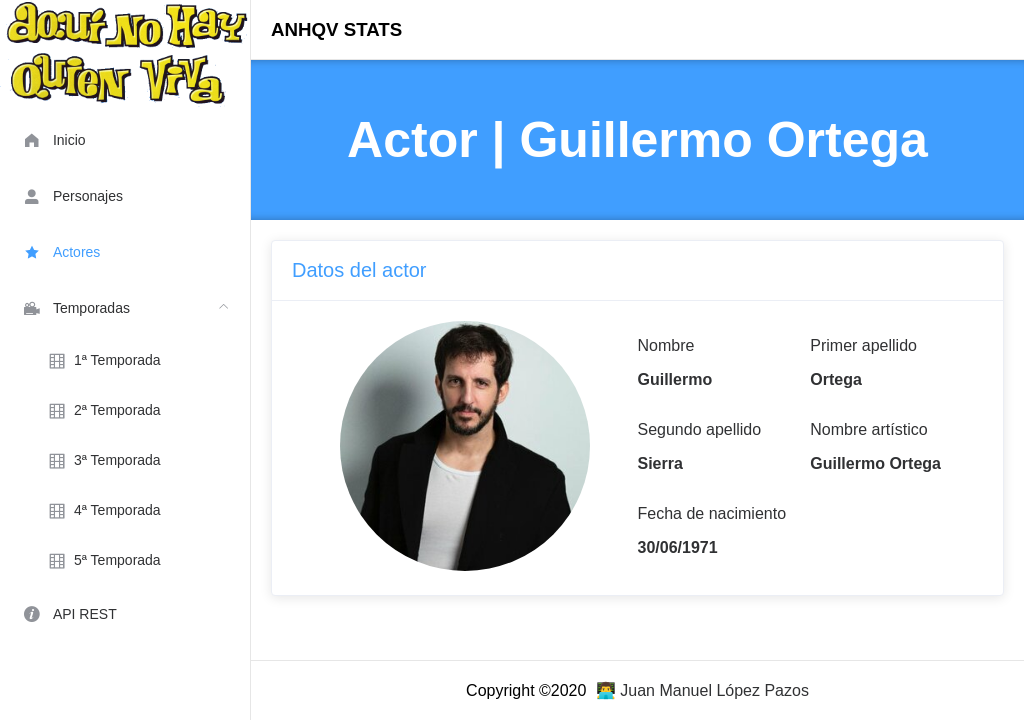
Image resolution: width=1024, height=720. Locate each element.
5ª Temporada (103, 561)
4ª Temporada (103, 511)
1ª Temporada (103, 361)
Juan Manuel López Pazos (714, 690)
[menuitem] (125, 139)
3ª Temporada (103, 461)
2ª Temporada (103, 411)
